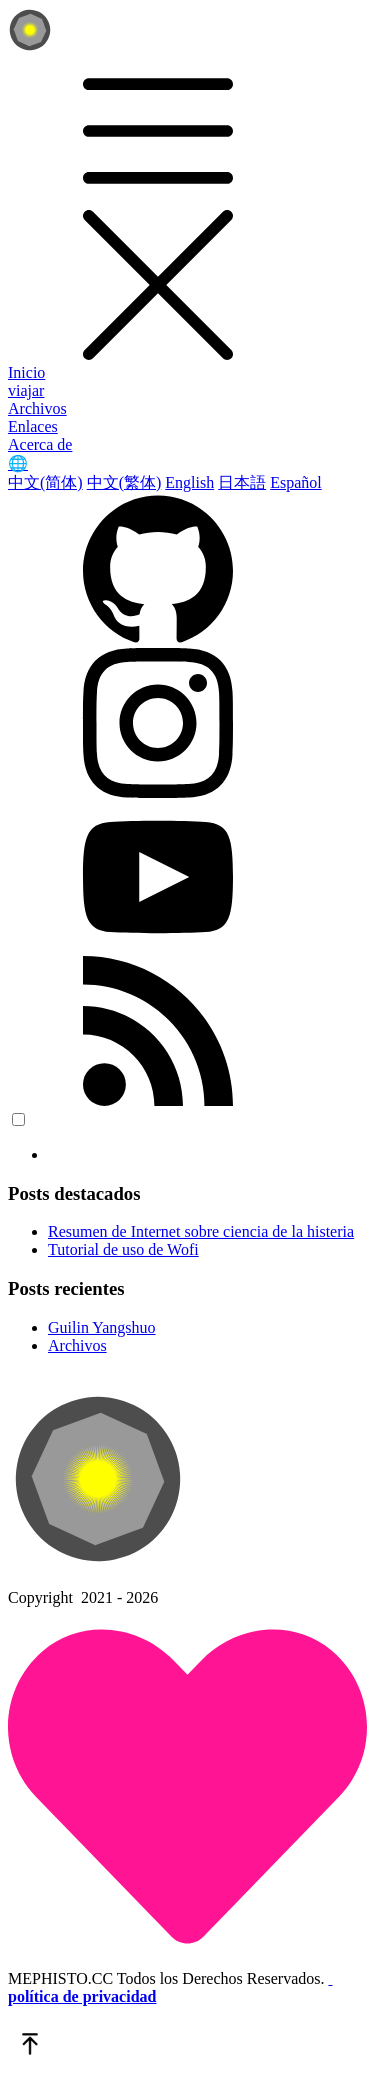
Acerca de (40, 444)
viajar (26, 390)
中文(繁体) (124, 482)
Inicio (26, 372)
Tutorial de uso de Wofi (123, 1249)
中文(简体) (45, 482)
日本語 (242, 482)
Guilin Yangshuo (102, 1327)
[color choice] (18, 1119)
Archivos (37, 408)
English (189, 482)
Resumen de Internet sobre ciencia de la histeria (201, 1231)
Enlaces (33, 426)
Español (296, 482)
